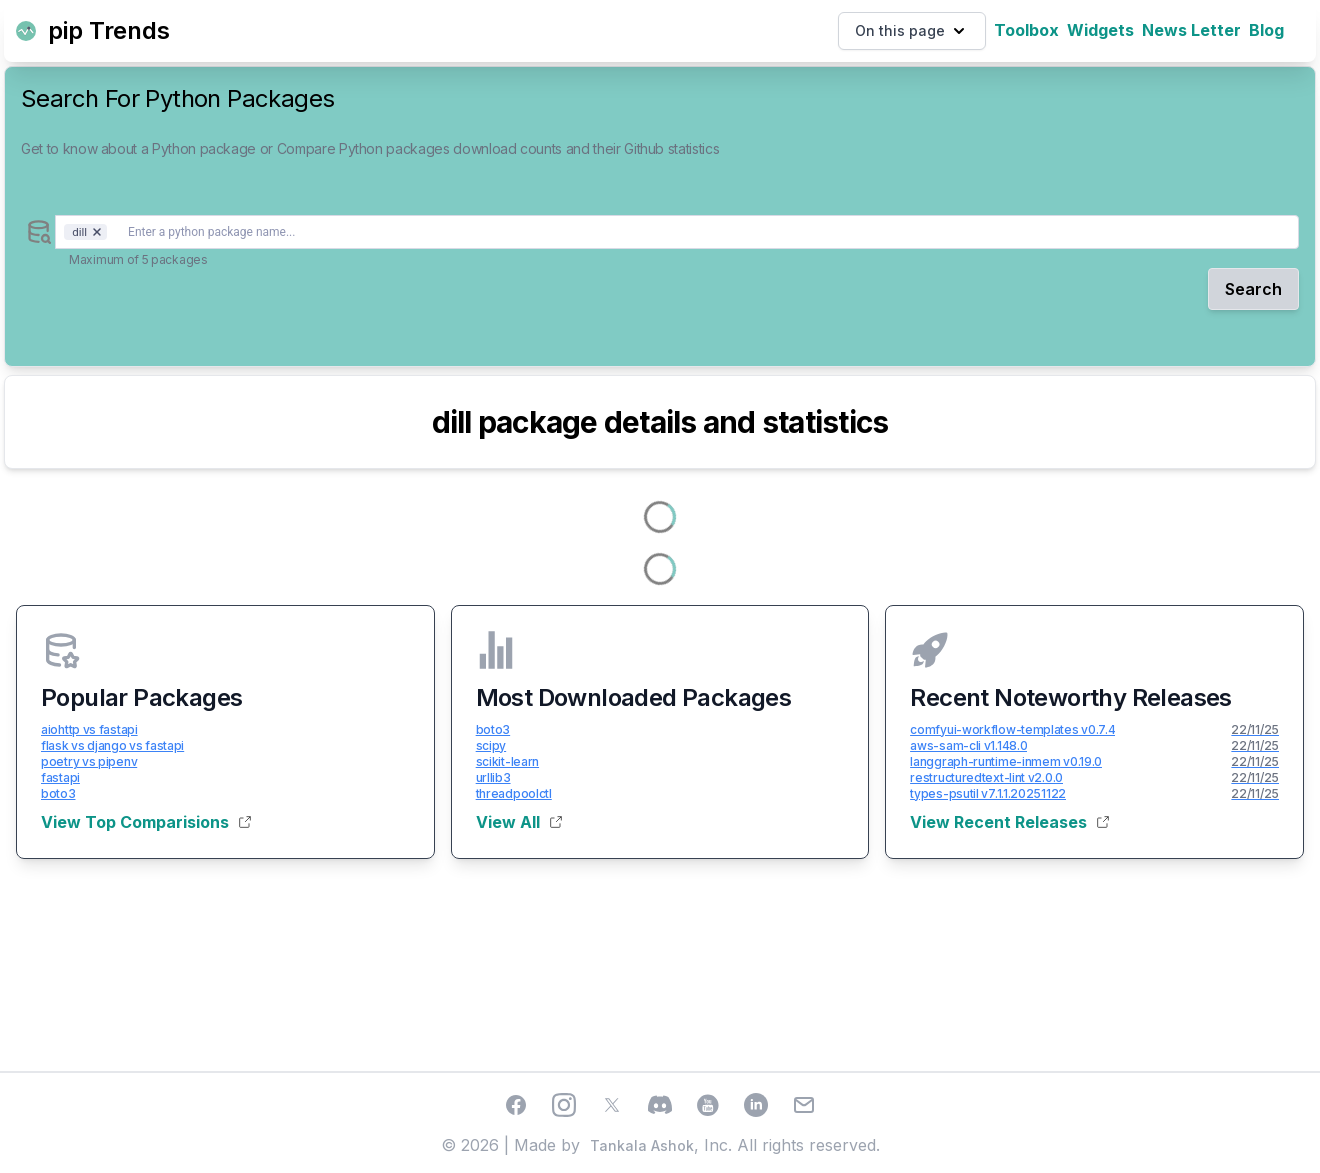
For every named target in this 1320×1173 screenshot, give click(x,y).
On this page (912, 31)
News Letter (1191, 30)
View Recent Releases (1009, 822)
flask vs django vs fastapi (112, 745)
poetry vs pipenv (89, 761)
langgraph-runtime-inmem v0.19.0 (1006, 761)
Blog (1266, 30)
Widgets (1100, 30)
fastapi (60, 777)
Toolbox (1026, 30)
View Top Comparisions (146, 822)
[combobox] (677, 232)
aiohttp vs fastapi (89, 729)
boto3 (58, 793)
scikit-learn (507, 761)
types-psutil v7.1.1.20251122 (988, 793)
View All (519, 822)
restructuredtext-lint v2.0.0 (986, 777)
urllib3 (493, 777)
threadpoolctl (514, 793)
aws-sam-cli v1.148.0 (968, 745)
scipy (491, 745)
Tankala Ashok (642, 1145)
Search (1253, 289)
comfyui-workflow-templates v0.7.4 (1012, 729)
